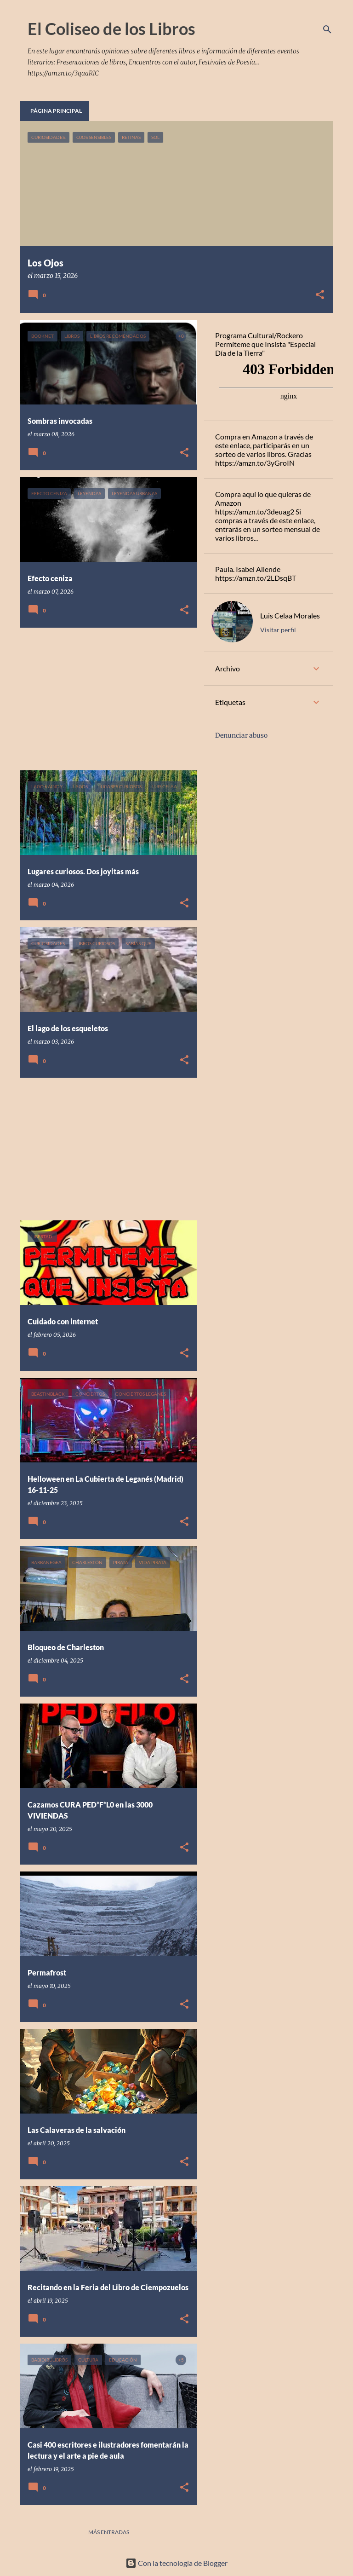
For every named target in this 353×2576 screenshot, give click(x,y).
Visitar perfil (278, 630)
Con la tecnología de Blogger (176, 2563)
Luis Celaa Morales (290, 615)
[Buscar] (327, 29)
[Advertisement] (105, 699)
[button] (319, 295)
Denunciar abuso (241, 735)
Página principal (56, 110)
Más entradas (108, 2532)
